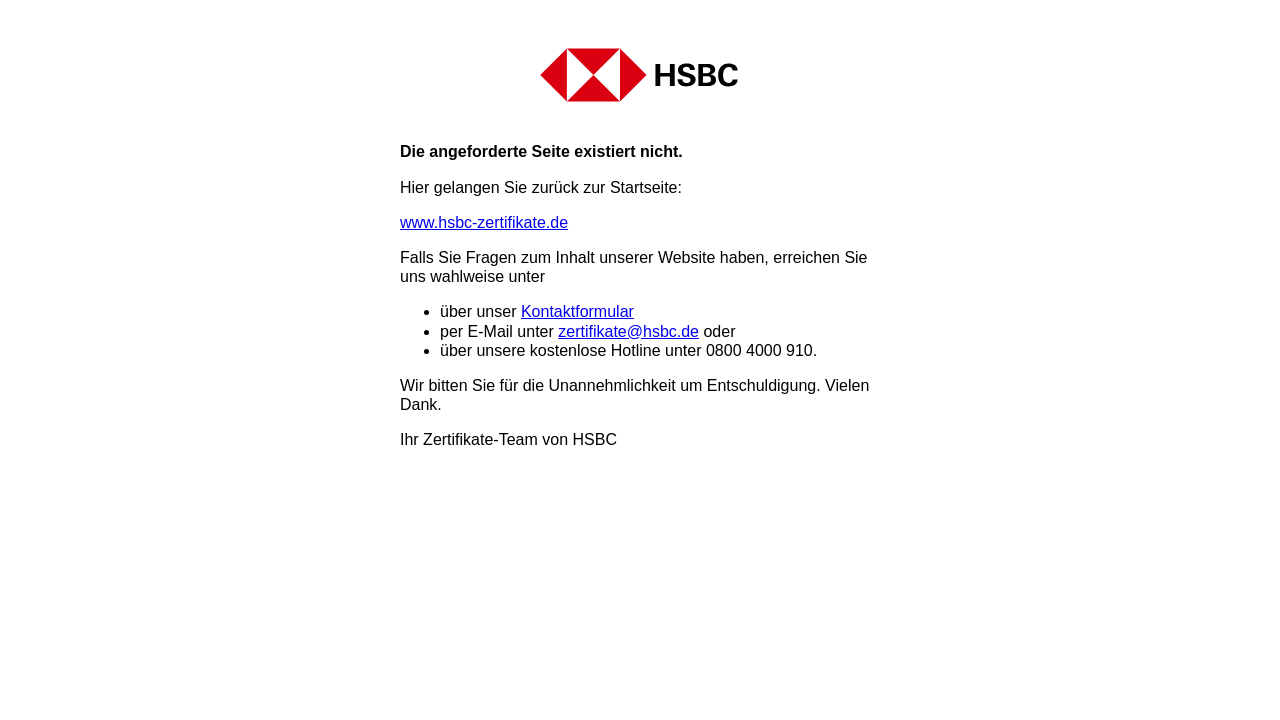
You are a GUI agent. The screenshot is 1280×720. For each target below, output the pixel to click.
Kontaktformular (577, 311)
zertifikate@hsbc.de (628, 331)
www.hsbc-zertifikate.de (484, 222)
